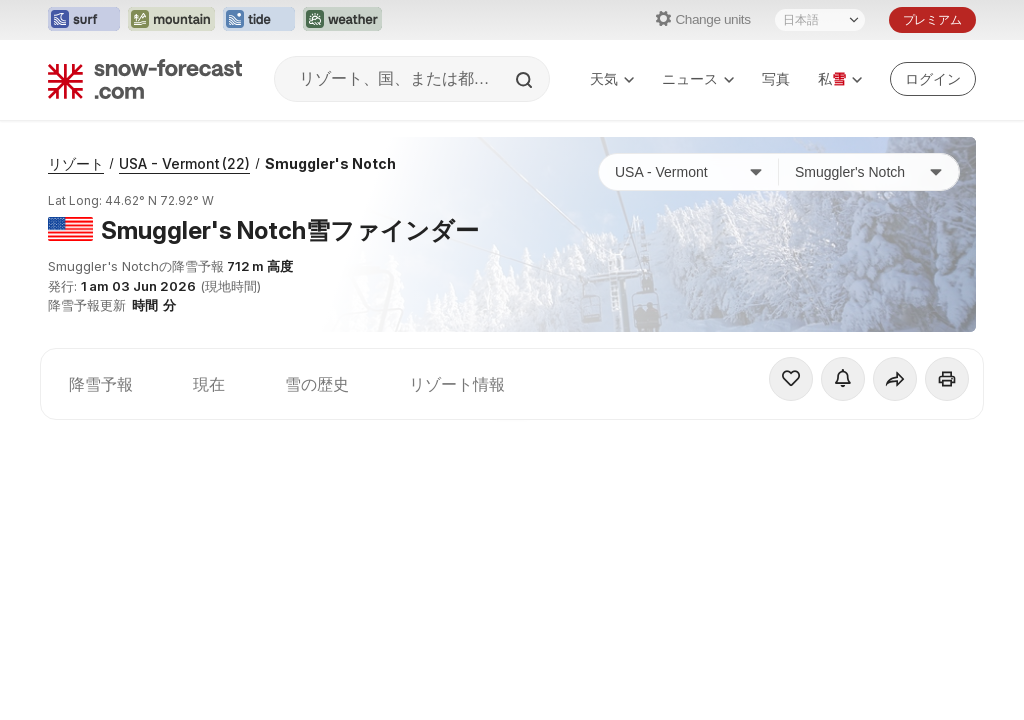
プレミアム (932, 19)
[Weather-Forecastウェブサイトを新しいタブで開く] (342, 20)
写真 (776, 78)
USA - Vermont (184, 163)
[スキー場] (869, 172)
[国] (689, 172)
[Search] (526, 80)
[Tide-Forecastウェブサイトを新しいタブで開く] (259, 20)
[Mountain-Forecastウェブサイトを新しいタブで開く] (171, 20)
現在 (209, 384)
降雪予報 (101, 384)
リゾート (76, 163)
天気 (612, 78)
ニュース (698, 78)
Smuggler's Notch (330, 163)
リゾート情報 (457, 384)
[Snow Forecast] (145, 79)
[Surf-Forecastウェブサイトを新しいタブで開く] (84, 20)
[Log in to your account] (933, 79)
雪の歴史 (317, 384)
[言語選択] (820, 20)
